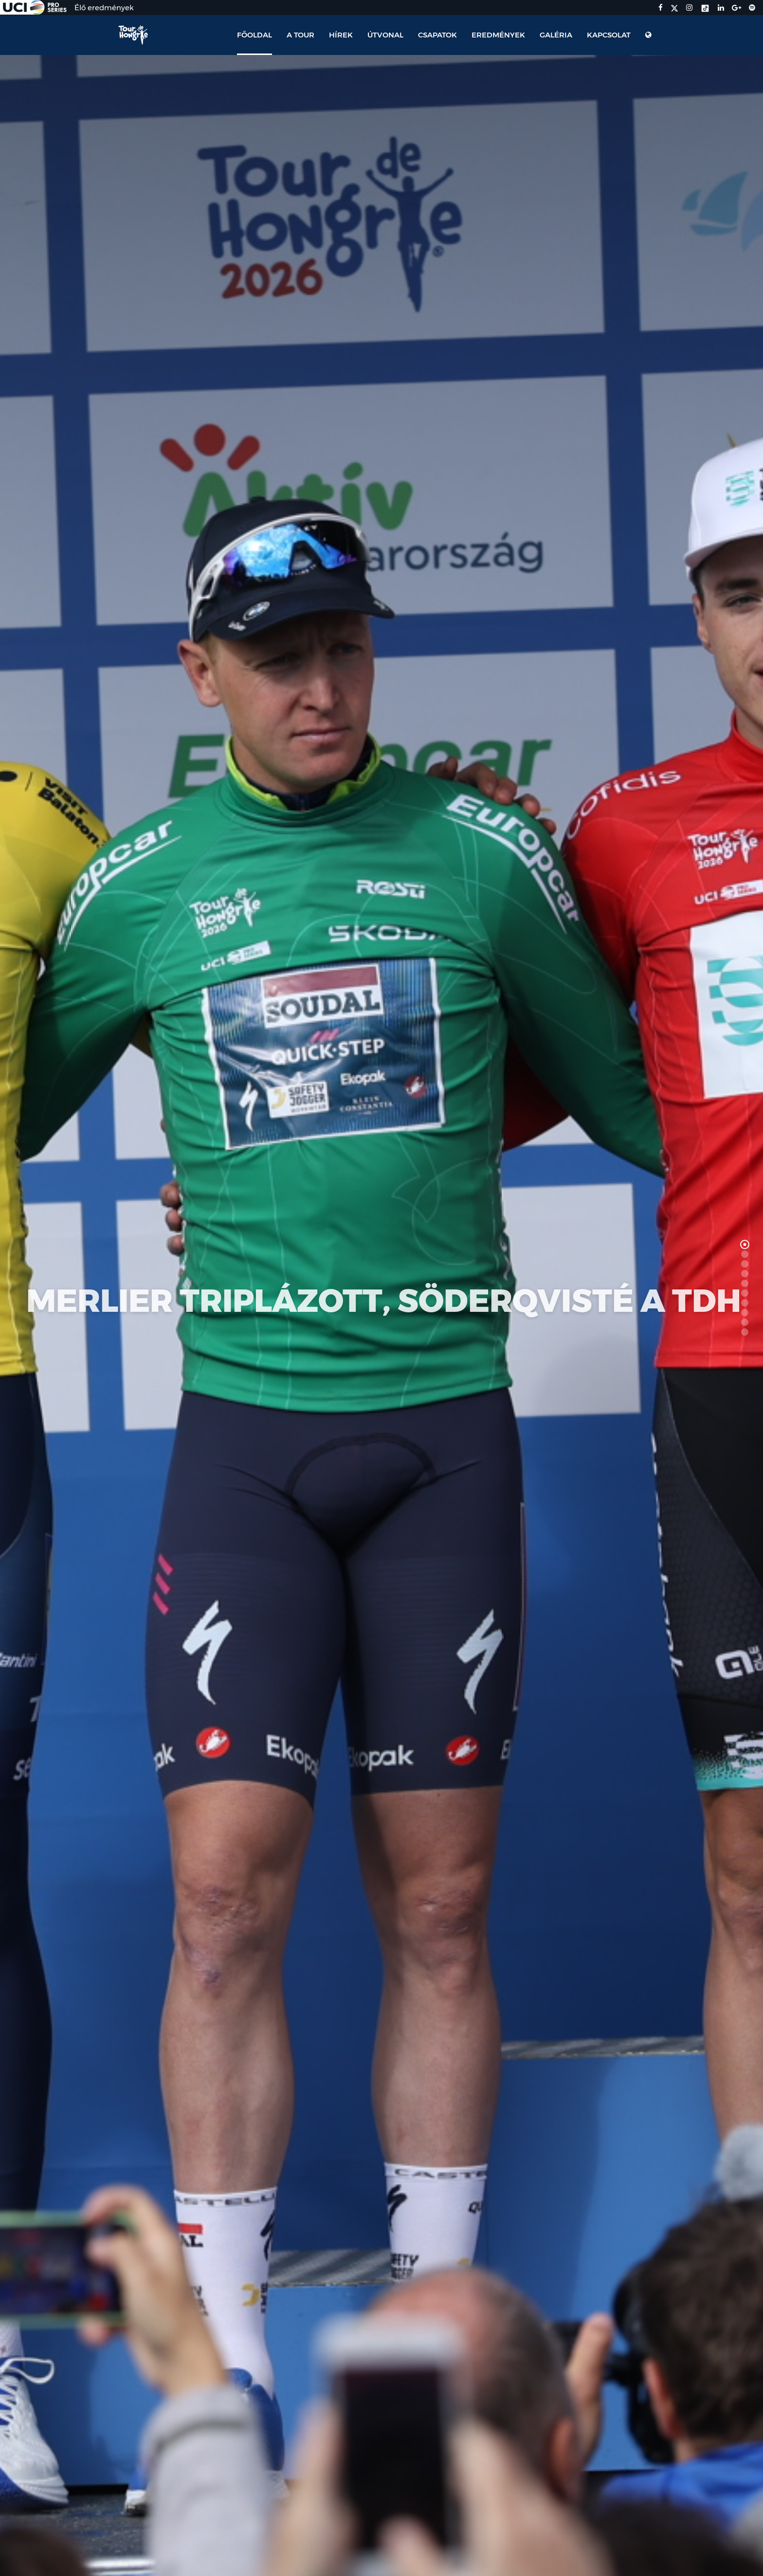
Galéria (556, 34)
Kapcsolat (609, 34)
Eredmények (498, 34)
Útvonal (385, 34)
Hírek (341, 34)
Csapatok (437, 34)
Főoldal (254, 34)
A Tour (300, 34)
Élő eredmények (104, 7)
